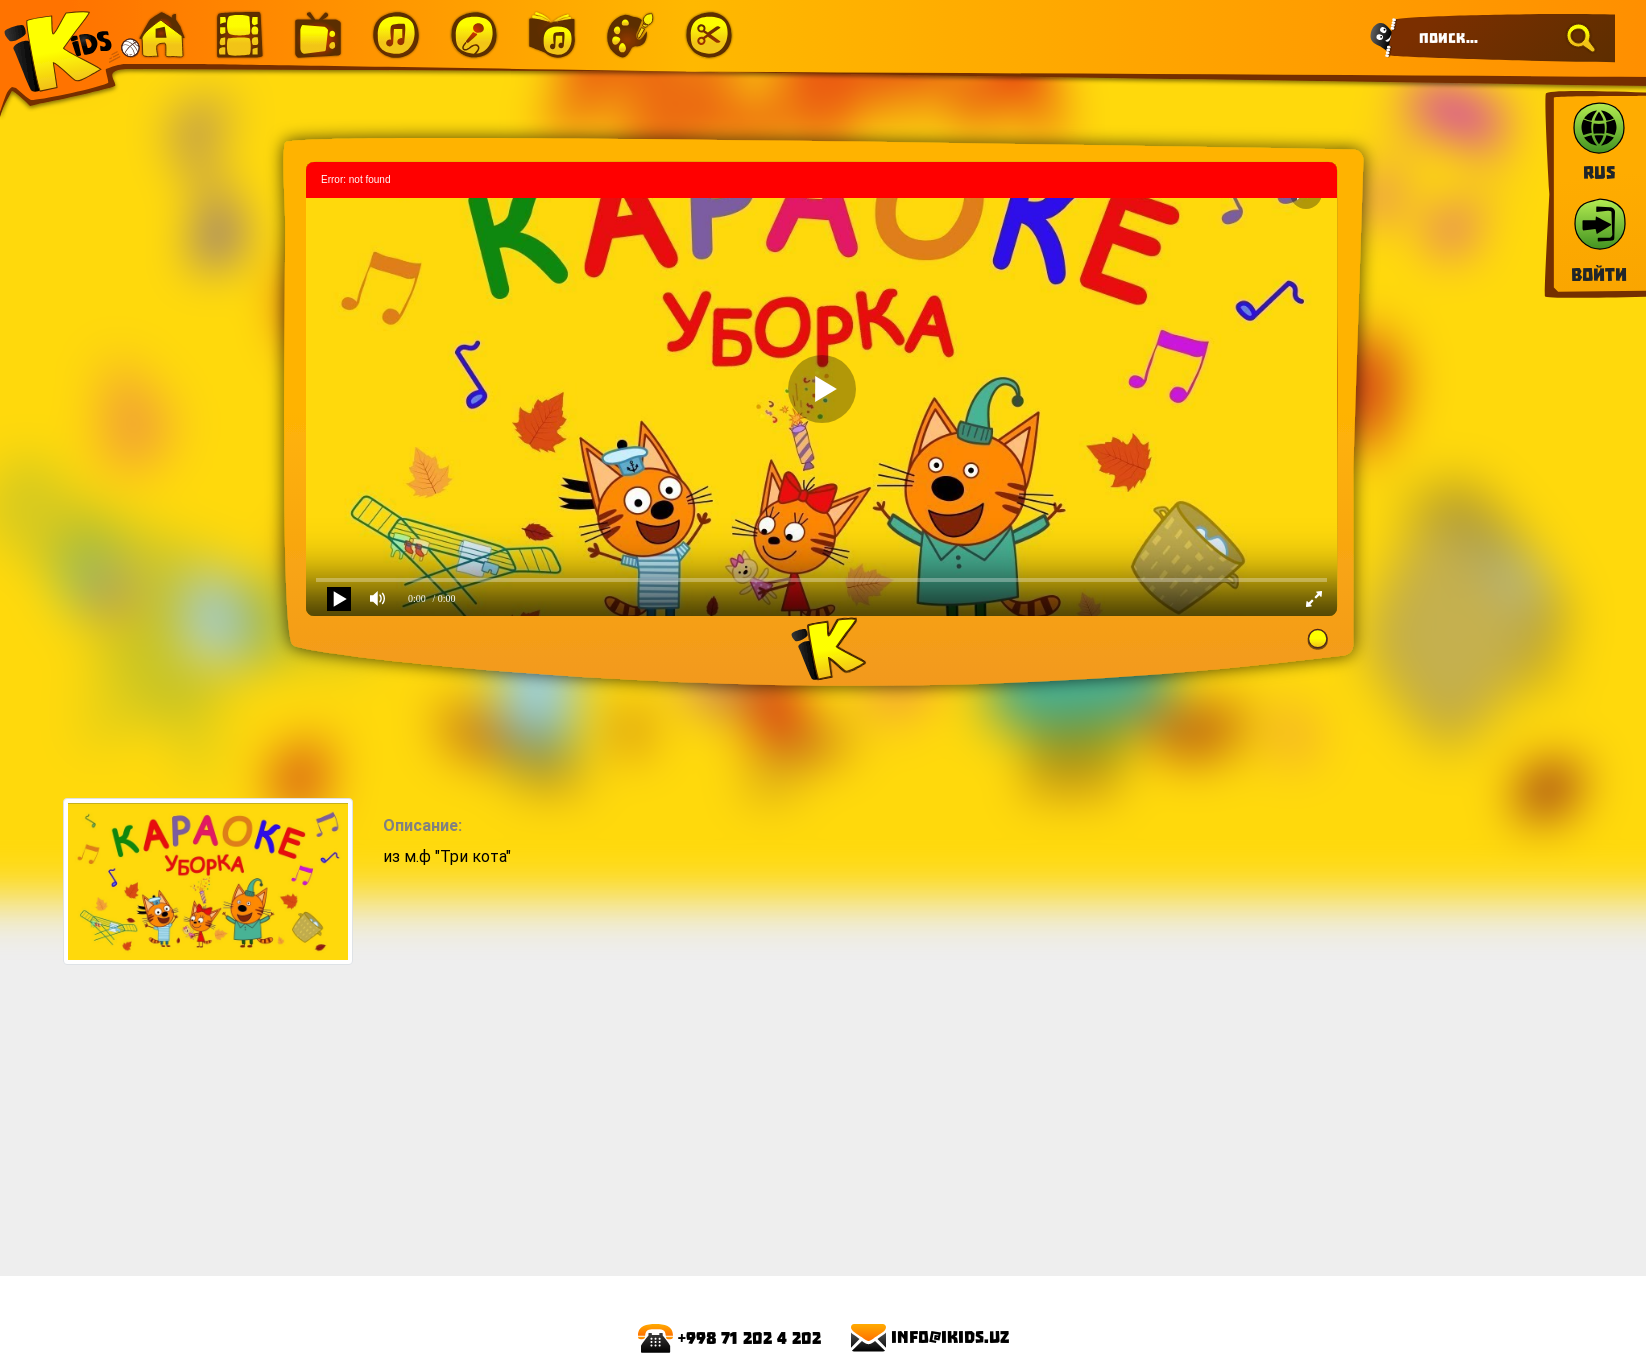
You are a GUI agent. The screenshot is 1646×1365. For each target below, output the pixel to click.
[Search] (1501, 38)
